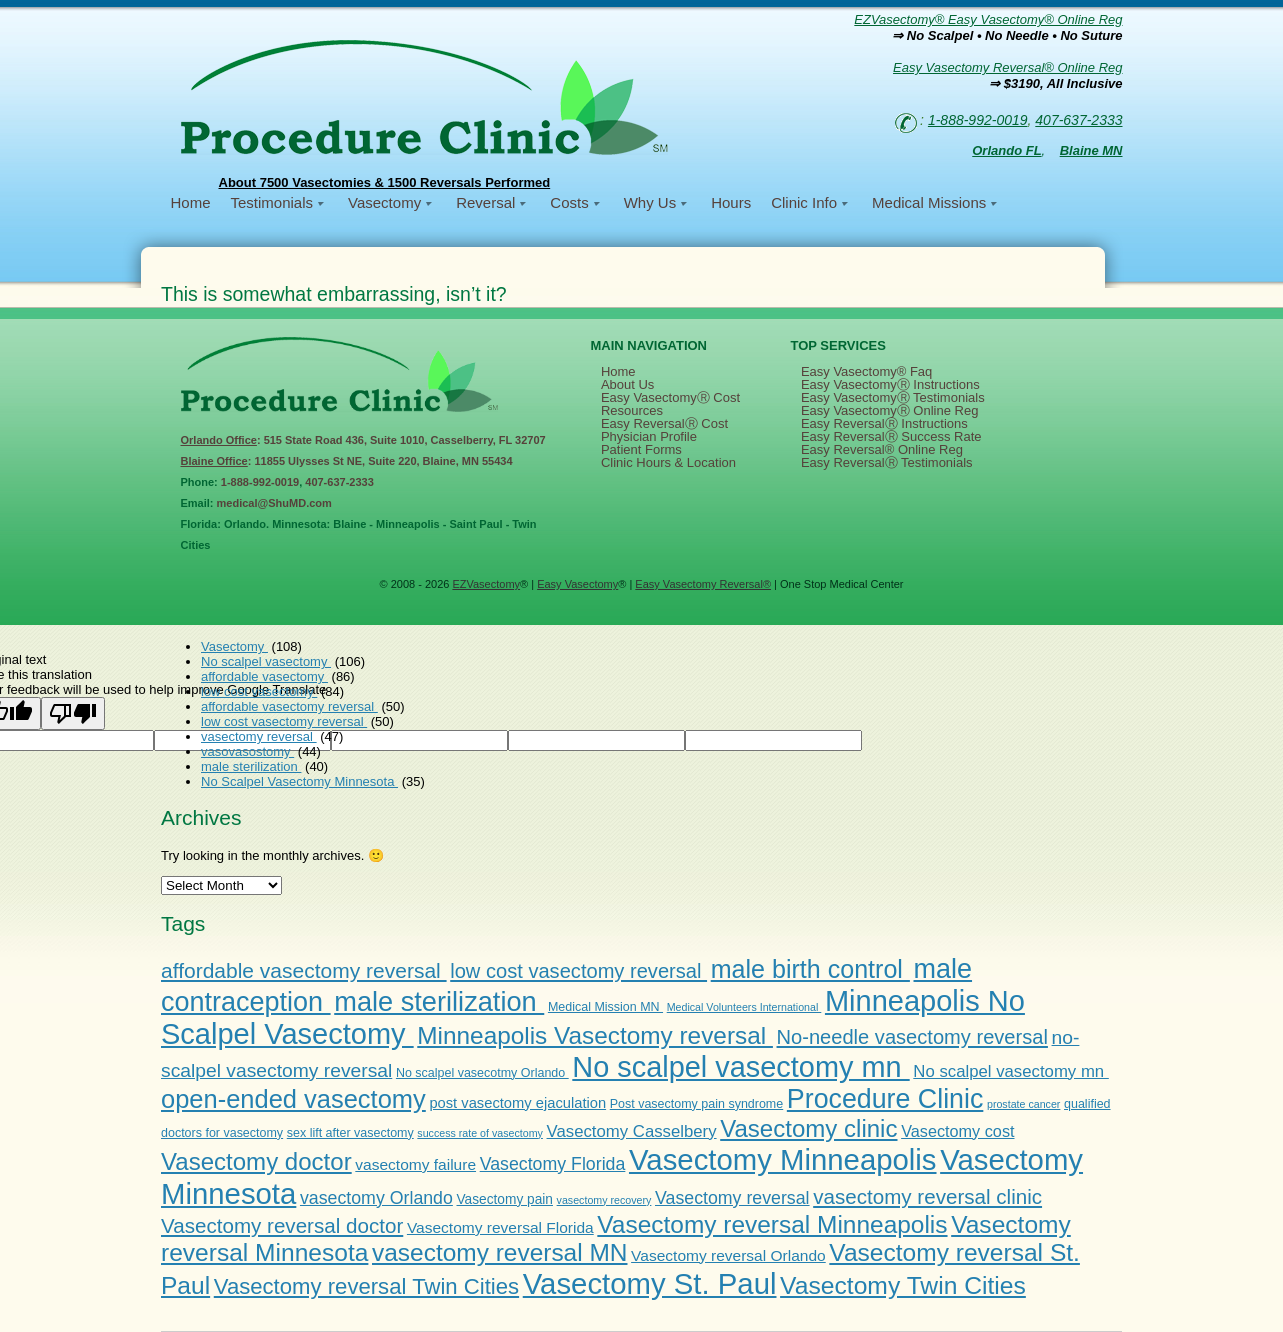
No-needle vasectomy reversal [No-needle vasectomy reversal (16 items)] (912, 1037)
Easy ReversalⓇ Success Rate (891, 436)
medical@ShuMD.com (274, 503)
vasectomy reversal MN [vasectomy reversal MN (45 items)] (499, 1252)
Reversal (485, 202)
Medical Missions (929, 202)
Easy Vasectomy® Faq (866, 371)
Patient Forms (641, 449)
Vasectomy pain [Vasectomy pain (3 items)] (505, 1199)
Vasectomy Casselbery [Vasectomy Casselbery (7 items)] (632, 1131)
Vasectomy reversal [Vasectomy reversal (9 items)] (732, 1198)
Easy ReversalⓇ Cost (664, 423)
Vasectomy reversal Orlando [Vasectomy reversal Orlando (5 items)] (728, 1255)
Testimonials (272, 202)
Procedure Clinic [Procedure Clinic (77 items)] (885, 1099)
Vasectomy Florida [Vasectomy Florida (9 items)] (553, 1164)
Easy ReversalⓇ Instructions (884, 423)
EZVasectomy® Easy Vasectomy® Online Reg (988, 19)
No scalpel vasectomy (266, 661)
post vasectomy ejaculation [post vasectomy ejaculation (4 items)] (517, 1103)
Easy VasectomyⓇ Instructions (890, 384)
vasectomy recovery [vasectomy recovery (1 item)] (604, 1200)
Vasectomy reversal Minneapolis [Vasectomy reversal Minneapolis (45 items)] (772, 1224)
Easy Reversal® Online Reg (882, 449)
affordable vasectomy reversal (289, 706)
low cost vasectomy (259, 691)
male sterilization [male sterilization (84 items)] (439, 1001)
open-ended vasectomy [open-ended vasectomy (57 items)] (293, 1099)
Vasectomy (384, 202)
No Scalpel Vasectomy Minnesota (299, 781)
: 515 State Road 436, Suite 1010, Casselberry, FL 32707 (363, 440)
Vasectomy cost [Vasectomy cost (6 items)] (957, 1131)
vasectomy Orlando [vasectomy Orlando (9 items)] (376, 1198)
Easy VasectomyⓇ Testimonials (893, 397)
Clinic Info (804, 202)
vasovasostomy (247, 751)
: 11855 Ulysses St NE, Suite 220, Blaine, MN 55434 (347, 461)
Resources (632, 410)
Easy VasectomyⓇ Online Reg (890, 410)
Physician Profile (649, 436)
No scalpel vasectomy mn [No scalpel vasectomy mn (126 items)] (740, 1067)
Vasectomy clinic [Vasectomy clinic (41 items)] (808, 1128)
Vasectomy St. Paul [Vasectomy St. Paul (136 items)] (650, 1283)
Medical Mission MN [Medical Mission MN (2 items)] (605, 1007)
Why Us (650, 202)
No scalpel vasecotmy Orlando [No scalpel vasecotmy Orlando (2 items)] (482, 1073)
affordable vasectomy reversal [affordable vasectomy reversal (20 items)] (304, 970)
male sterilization (251, 766)
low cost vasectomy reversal (284, 721)
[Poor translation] (73, 713)
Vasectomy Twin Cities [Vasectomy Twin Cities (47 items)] (903, 1285)
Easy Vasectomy (577, 584)
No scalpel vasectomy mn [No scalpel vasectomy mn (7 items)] (1011, 1071)
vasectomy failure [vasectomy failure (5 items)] (415, 1164)
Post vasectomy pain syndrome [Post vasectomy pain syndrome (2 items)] (696, 1104)
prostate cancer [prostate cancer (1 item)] (1023, 1104)
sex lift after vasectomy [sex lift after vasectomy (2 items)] (350, 1133)
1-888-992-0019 (978, 120)
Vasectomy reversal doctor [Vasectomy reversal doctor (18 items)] (282, 1225)
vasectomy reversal (259, 736)
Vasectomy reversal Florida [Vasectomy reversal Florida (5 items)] (500, 1227)
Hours (731, 202)
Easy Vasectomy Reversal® (703, 584)
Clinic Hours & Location (668, 462)
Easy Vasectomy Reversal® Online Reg (1007, 67)
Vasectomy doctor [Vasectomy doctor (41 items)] (256, 1161)
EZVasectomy (486, 584)
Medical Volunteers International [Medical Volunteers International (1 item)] (744, 1007)
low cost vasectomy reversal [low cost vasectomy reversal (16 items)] (578, 971)
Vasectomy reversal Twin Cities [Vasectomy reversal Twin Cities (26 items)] (366, 1286)
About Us (627, 384)
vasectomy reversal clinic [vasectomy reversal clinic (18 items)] (927, 1196)
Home (191, 202)
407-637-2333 (1078, 120)
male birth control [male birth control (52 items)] (810, 969)
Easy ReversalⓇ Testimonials (887, 462)
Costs (569, 202)
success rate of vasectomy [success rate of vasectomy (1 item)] (480, 1133)
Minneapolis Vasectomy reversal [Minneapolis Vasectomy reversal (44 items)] (595, 1035)
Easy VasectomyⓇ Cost (670, 397)
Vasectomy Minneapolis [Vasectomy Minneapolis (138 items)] (783, 1159)
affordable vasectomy (264, 676)
